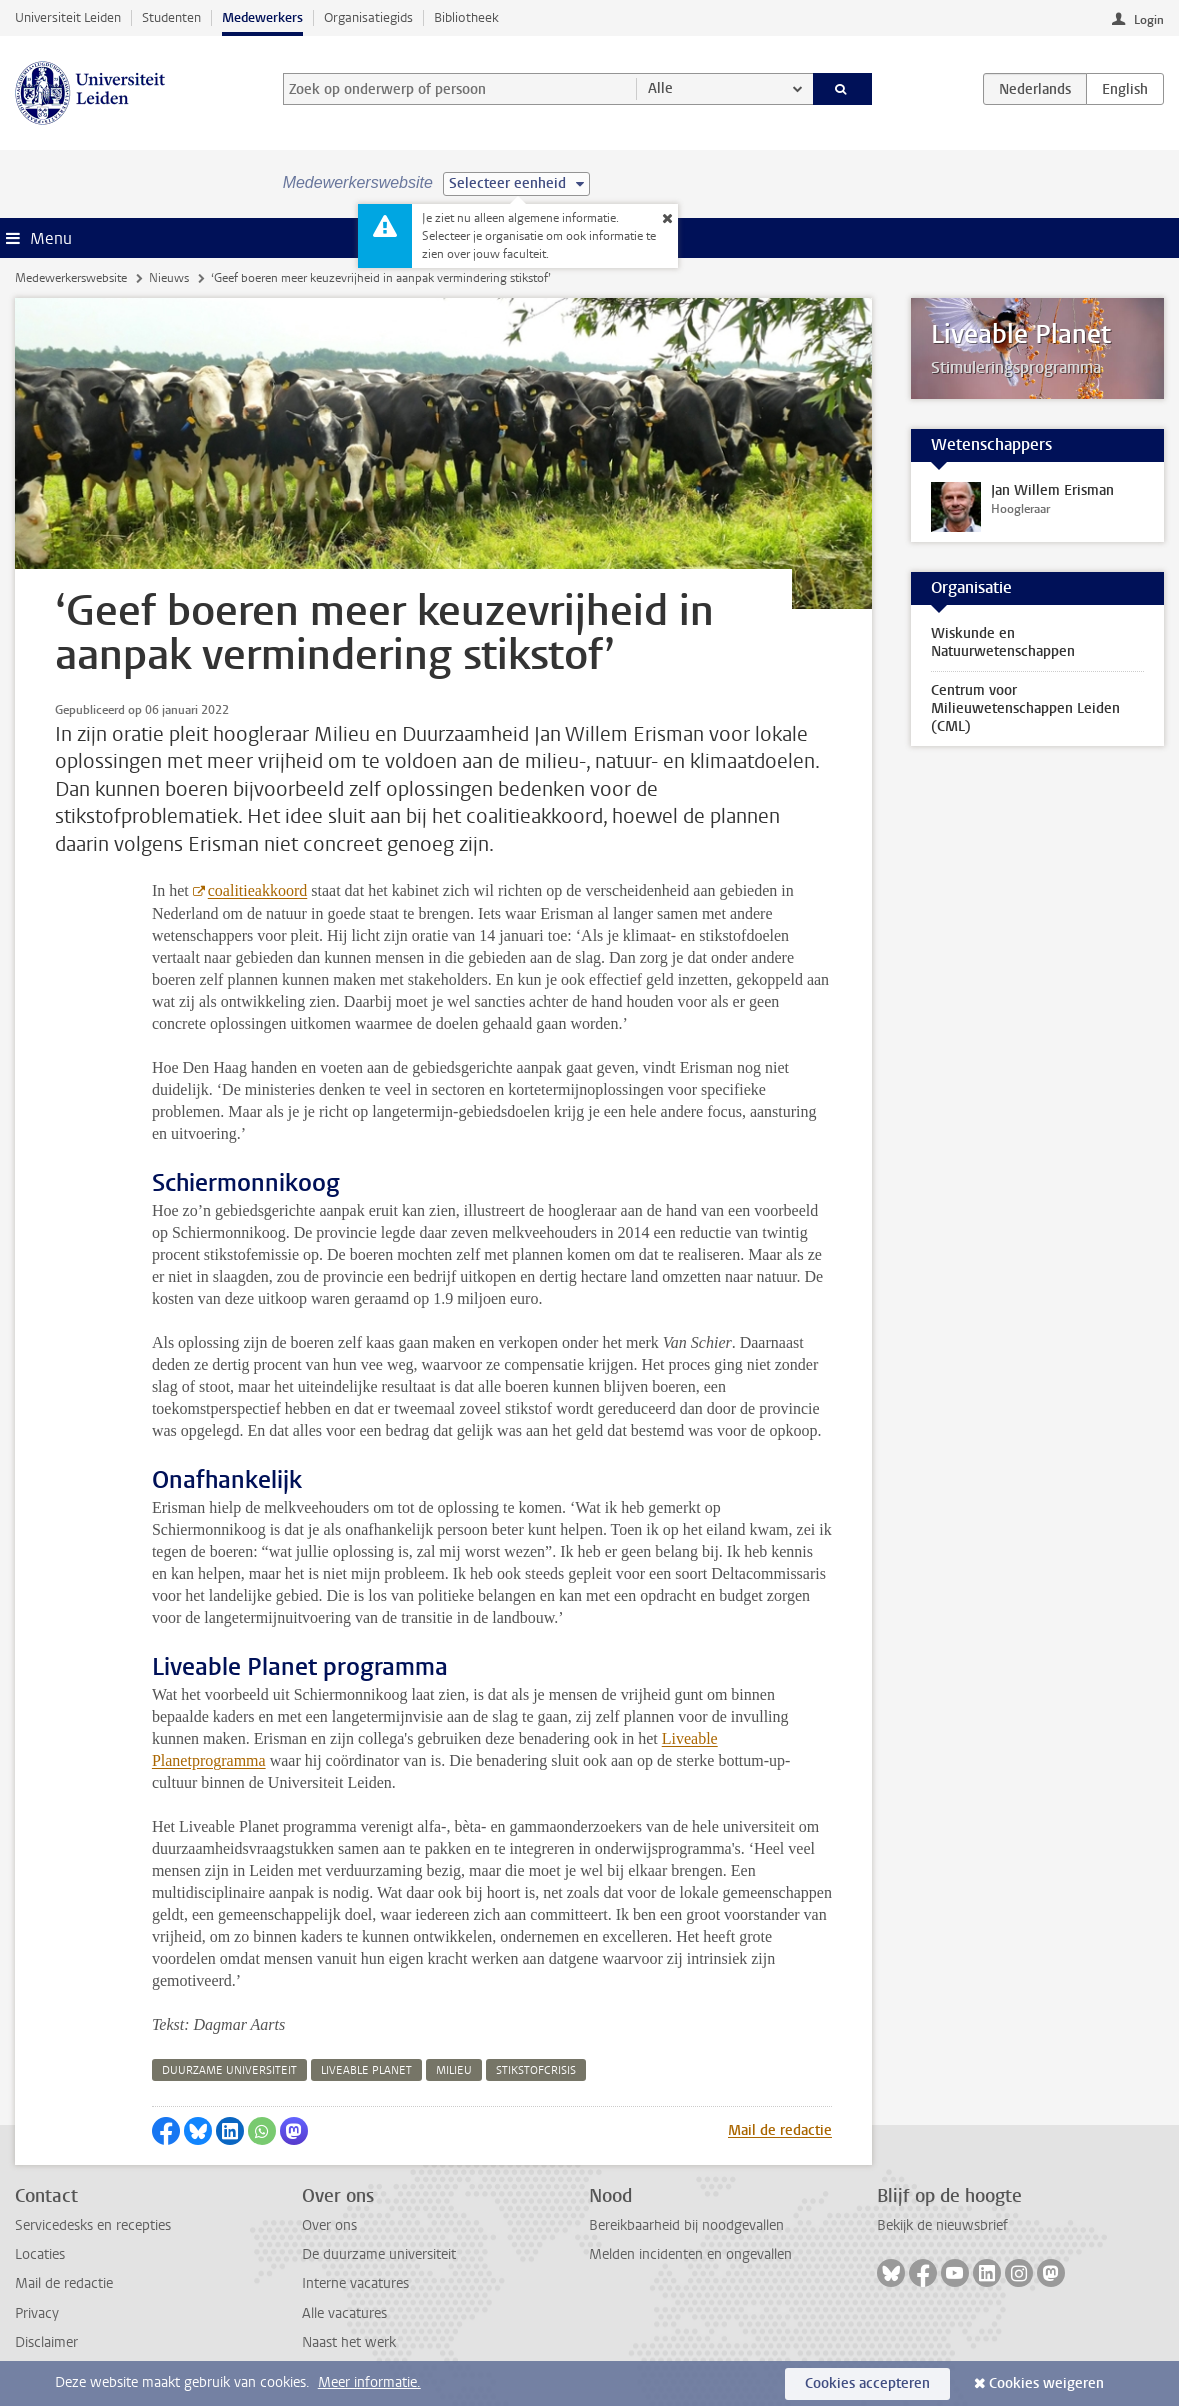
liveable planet (366, 2070)
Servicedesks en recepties (93, 2225)
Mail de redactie (780, 2130)
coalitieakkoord (258, 890)
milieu (454, 2070)
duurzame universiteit (229, 2070)
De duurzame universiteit (379, 2254)
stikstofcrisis (536, 2070)
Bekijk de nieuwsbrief (942, 2225)
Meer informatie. (369, 2382)
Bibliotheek (466, 17)
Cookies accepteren (867, 2383)
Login (1149, 20)
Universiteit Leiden (68, 17)
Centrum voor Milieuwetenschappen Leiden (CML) (1025, 708)
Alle (660, 88)
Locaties (40, 2254)
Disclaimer (46, 2342)
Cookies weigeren (1046, 2383)
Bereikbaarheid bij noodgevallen (686, 2225)
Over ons (329, 2225)
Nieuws (169, 278)
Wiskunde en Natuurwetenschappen (1003, 642)
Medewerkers (262, 17)
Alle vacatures (344, 2313)
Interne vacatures (355, 2283)
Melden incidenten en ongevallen (690, 2254)
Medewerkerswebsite (71, 278)
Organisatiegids (368, 17)
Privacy (37, 2313)
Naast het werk (349, 2342)
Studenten (171, 17)
